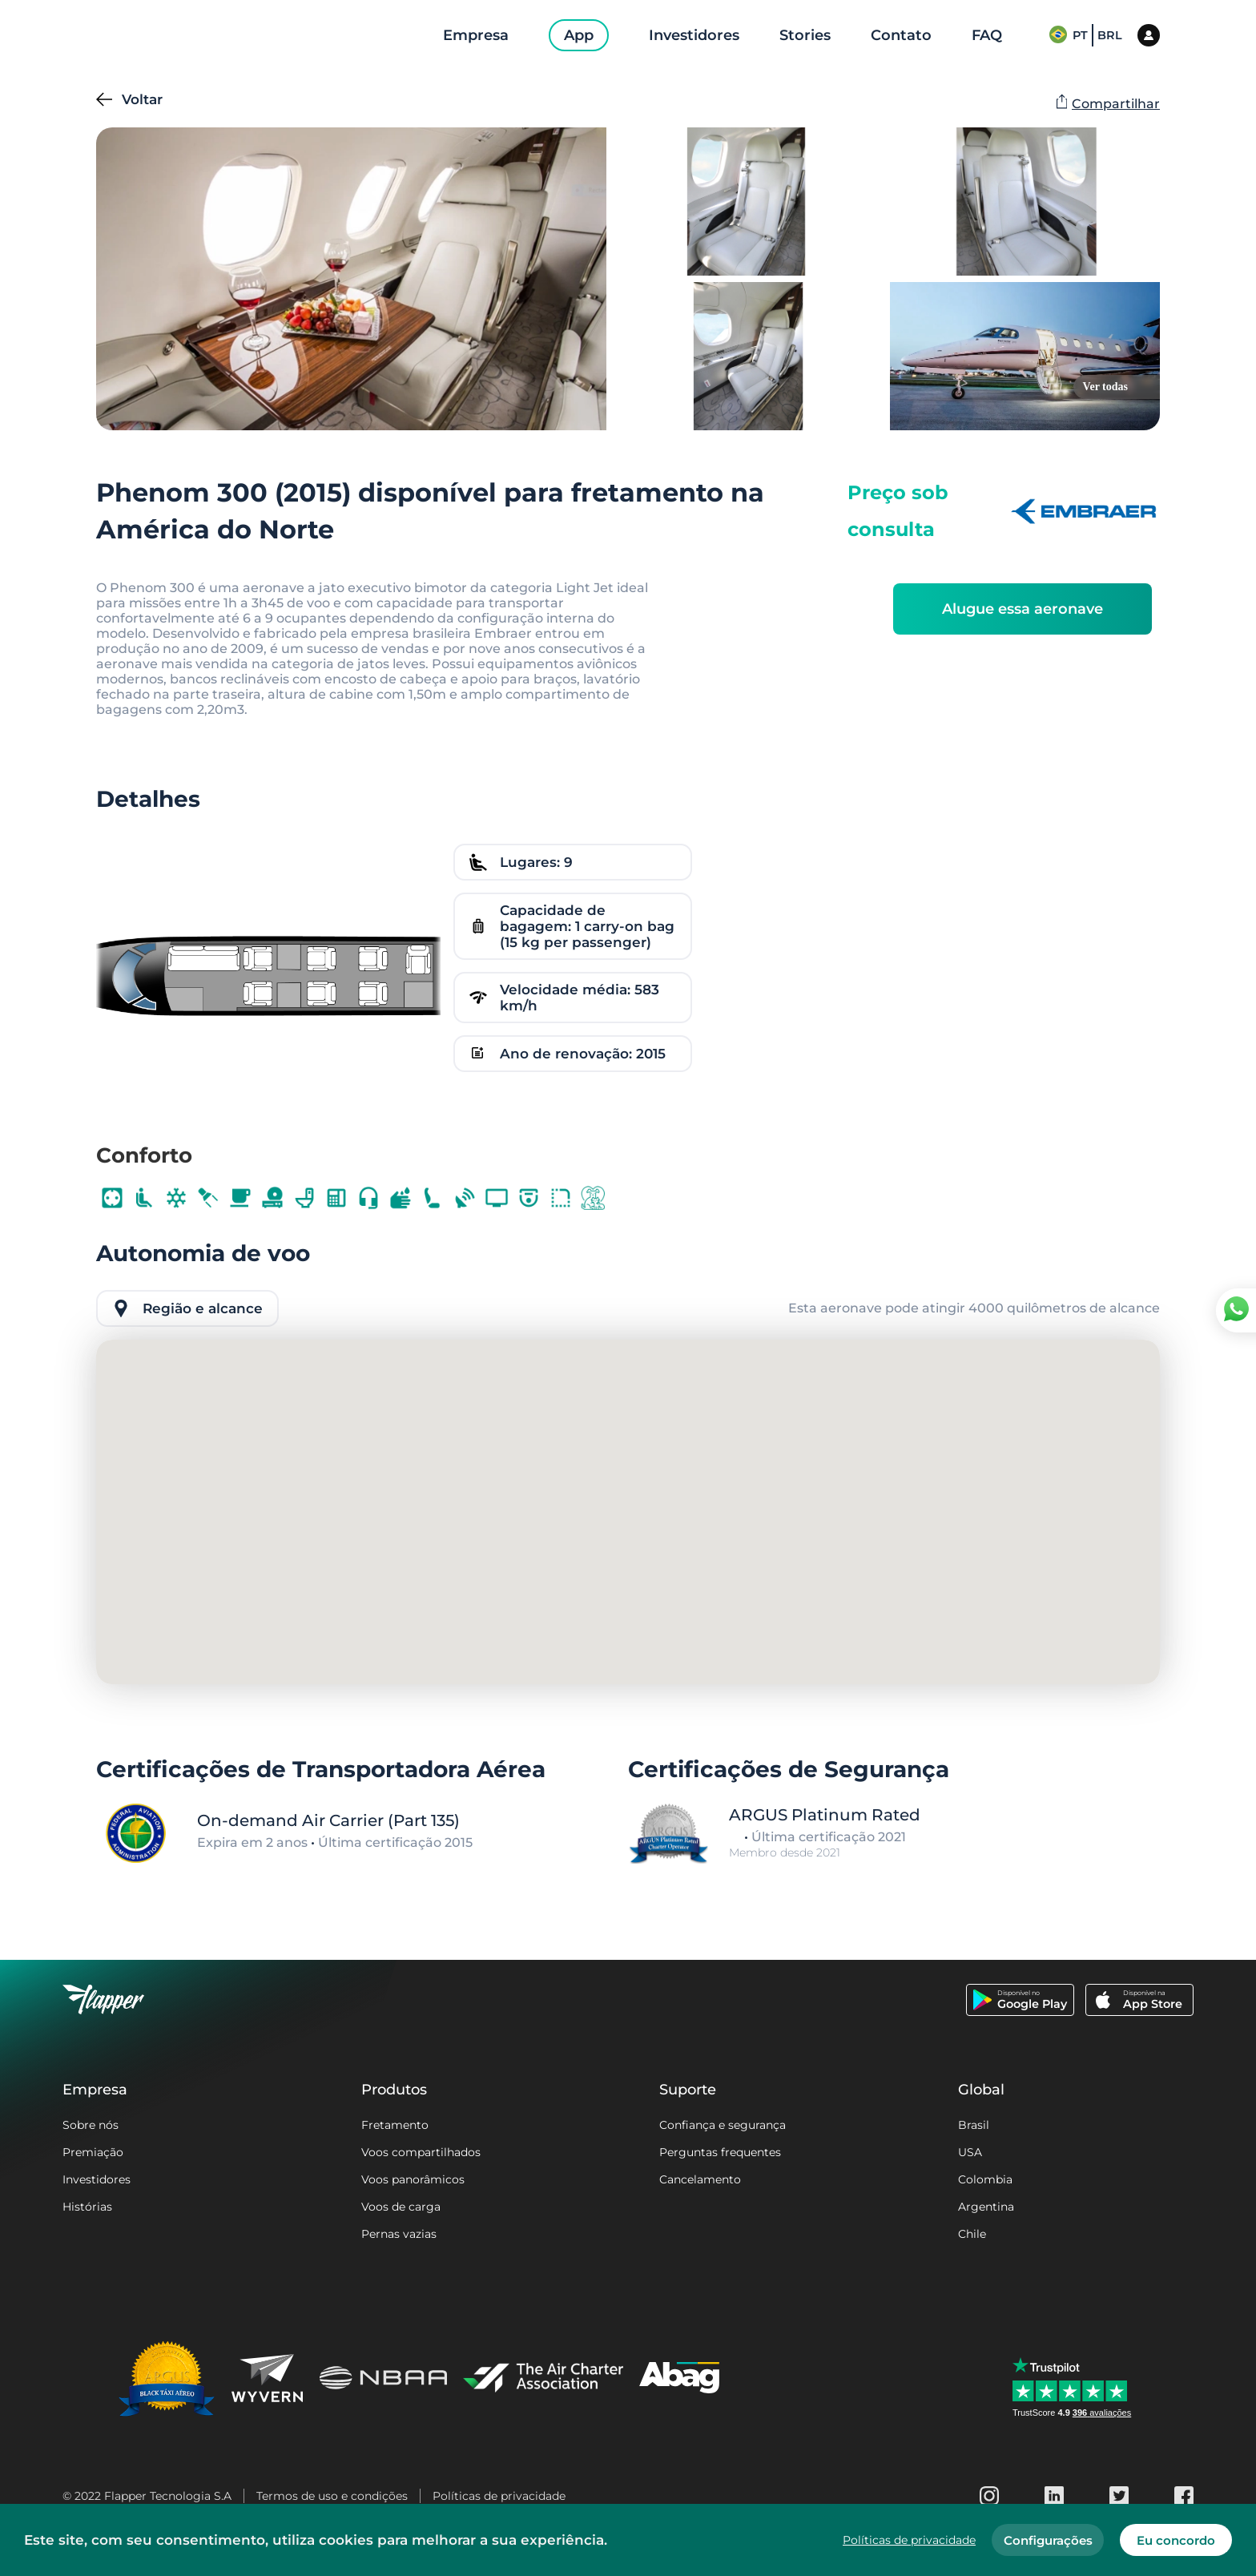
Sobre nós (90, 2125)
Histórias (87, 2206)
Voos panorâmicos (413, 2179)
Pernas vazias (399, 2234)
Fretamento (395, 2125)
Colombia (985, 2179)
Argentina (986, 2206)
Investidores (96, 2179)
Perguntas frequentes (720, 2152)
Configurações (1048, 2540)
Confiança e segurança (722, 2125)
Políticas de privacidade (499, 2496)
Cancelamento (700, 2179)
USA (970, 2152)
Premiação (92, 2152)
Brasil (973, 2125)
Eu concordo (1176, 2540)
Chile (972, 2234)
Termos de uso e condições (332, 2496)
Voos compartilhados (421, 2152)
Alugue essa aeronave (1022, 609)
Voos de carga (401, 2206)
